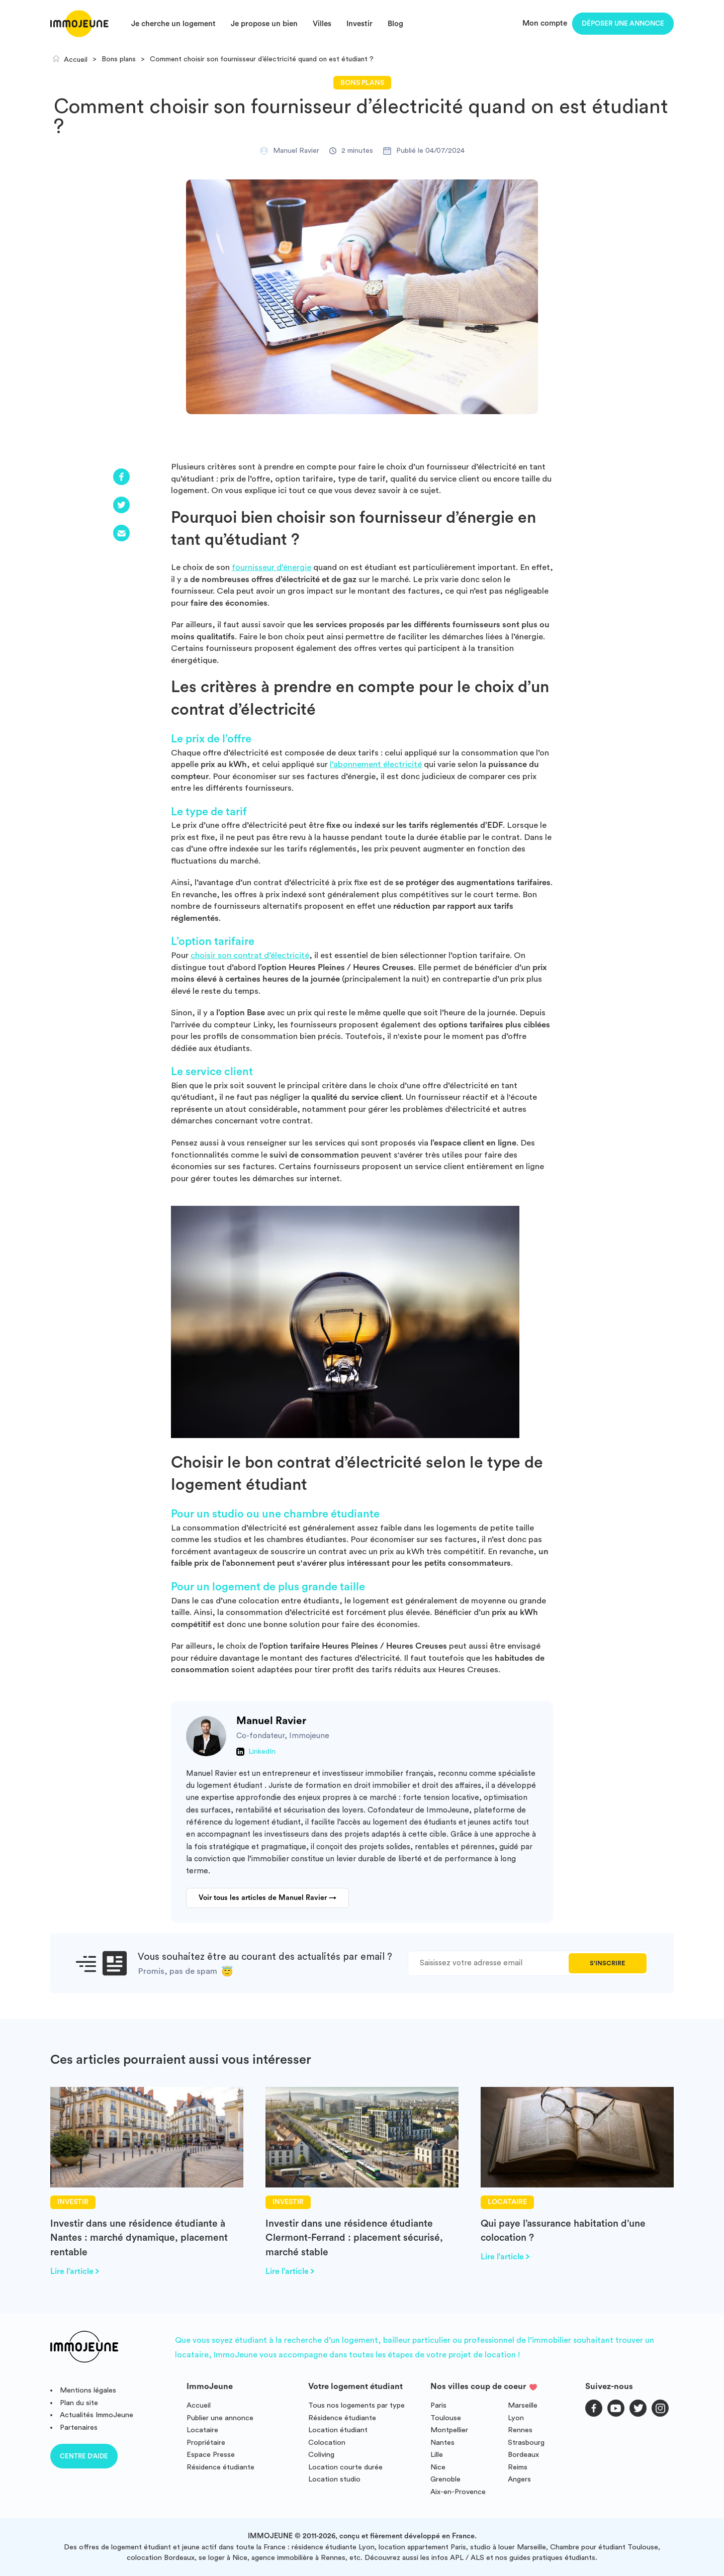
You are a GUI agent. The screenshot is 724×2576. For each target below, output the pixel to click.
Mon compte (544, 23)
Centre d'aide (84, 2456)
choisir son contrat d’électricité (250, 955)
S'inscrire (607, 1963)
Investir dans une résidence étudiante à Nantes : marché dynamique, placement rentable (139, 2238)
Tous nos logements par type (356, 2405)
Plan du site (79, 2403)
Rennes (520, 2430)
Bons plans (362, 82)
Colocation (326, 2442)
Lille (436, 2454)
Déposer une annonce (623, 23)
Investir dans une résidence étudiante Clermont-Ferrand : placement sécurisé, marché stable (354, 2238)
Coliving (321, 2454)
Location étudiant (338, 2430)
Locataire (202, 2430)
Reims (517, 2467)
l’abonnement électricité (376, 764)
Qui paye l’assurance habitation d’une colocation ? (563, 2231)
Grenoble (445, 2479)
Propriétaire (206, 2442)
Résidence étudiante (220, 2467)
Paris (438, 2405)
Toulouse (445, 2418)
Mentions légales (88, 2390)
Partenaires (79, 2427)
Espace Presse (211, 2454)
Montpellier (449, 2430)
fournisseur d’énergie (271, 567)
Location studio (334, 2479)
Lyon (516, 2418)
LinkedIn (262, 1751)
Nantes (442, 2442)
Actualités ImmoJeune (96, 2415)
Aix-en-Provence (458, 2492)
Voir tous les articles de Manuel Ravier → (267, 1897)
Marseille (522, 2405)
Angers (519, 2479)
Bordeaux (523, 2454)
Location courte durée (345, 2467)
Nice (437, 2467)
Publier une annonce (220, 2418)
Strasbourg (526, 2442)
